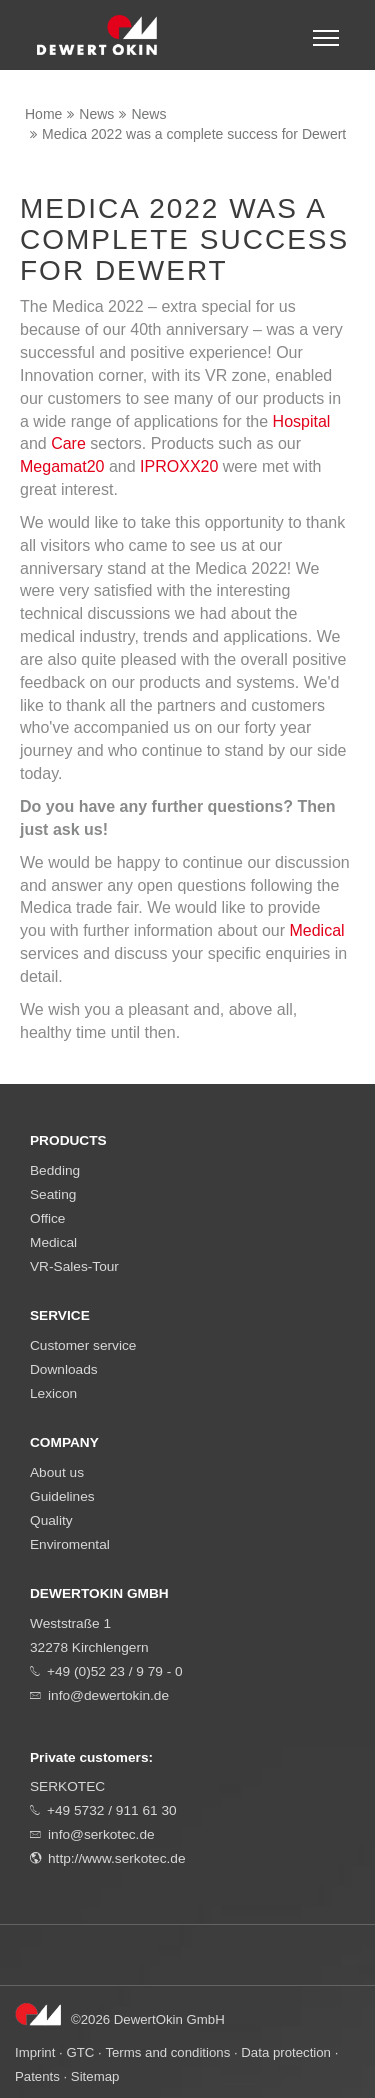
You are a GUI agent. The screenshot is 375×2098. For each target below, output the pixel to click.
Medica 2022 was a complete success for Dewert (194, 134)
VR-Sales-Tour (74, 1266)
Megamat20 (62, 466)
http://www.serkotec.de (117, 1858)
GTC (80, 2052)
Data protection (286, 2052)
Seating (53, 1194)
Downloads (64, 1369)
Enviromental (70, 1544)
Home (43, 114)
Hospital (302, 421)
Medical (316, 930)
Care (68, 443)
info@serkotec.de (101, 1834)
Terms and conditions (167, 2052)
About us (57, 1472)
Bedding (55, 1170)
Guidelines (62, 1496)
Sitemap (95, 2076)
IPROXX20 (179, 466)
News (96, 114)
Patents (37, 2076)
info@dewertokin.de (108, 1695)
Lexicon (53, 1393)
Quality (51, 1520)
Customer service (83, 1345)
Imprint (35, 2052)
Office (47, 1218)
